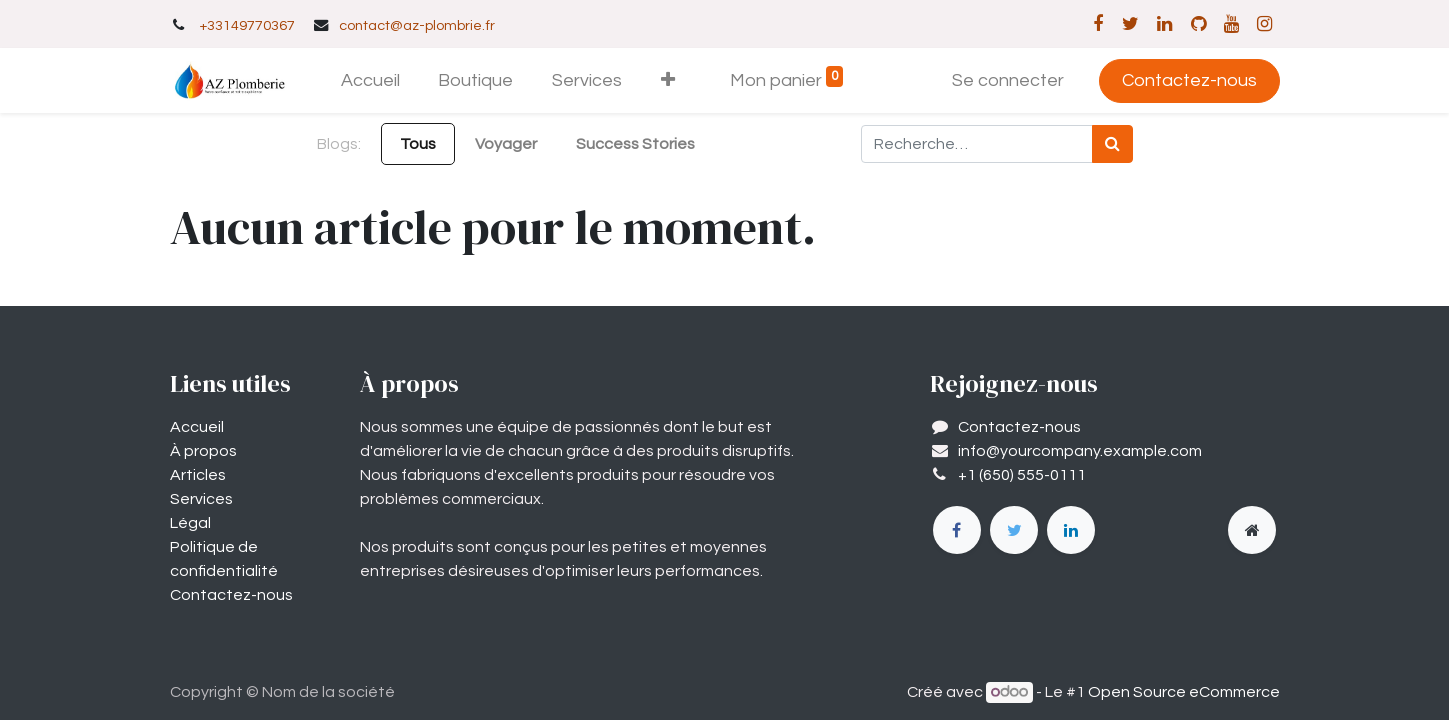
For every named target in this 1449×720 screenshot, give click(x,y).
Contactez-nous (1189, 80)
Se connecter (1008, 80)
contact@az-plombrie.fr (417, 25)
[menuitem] (370, 80)
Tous (418, 144)
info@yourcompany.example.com (1080, 451)
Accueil (197, 427)
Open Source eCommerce (1184, 692)
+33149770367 (247, 25)
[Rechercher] (1112, 144)
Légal (190, 523)
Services (201, 499)
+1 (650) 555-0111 (1022, 475)
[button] (668, 80)
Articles (198, 475)
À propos (203, 451)
